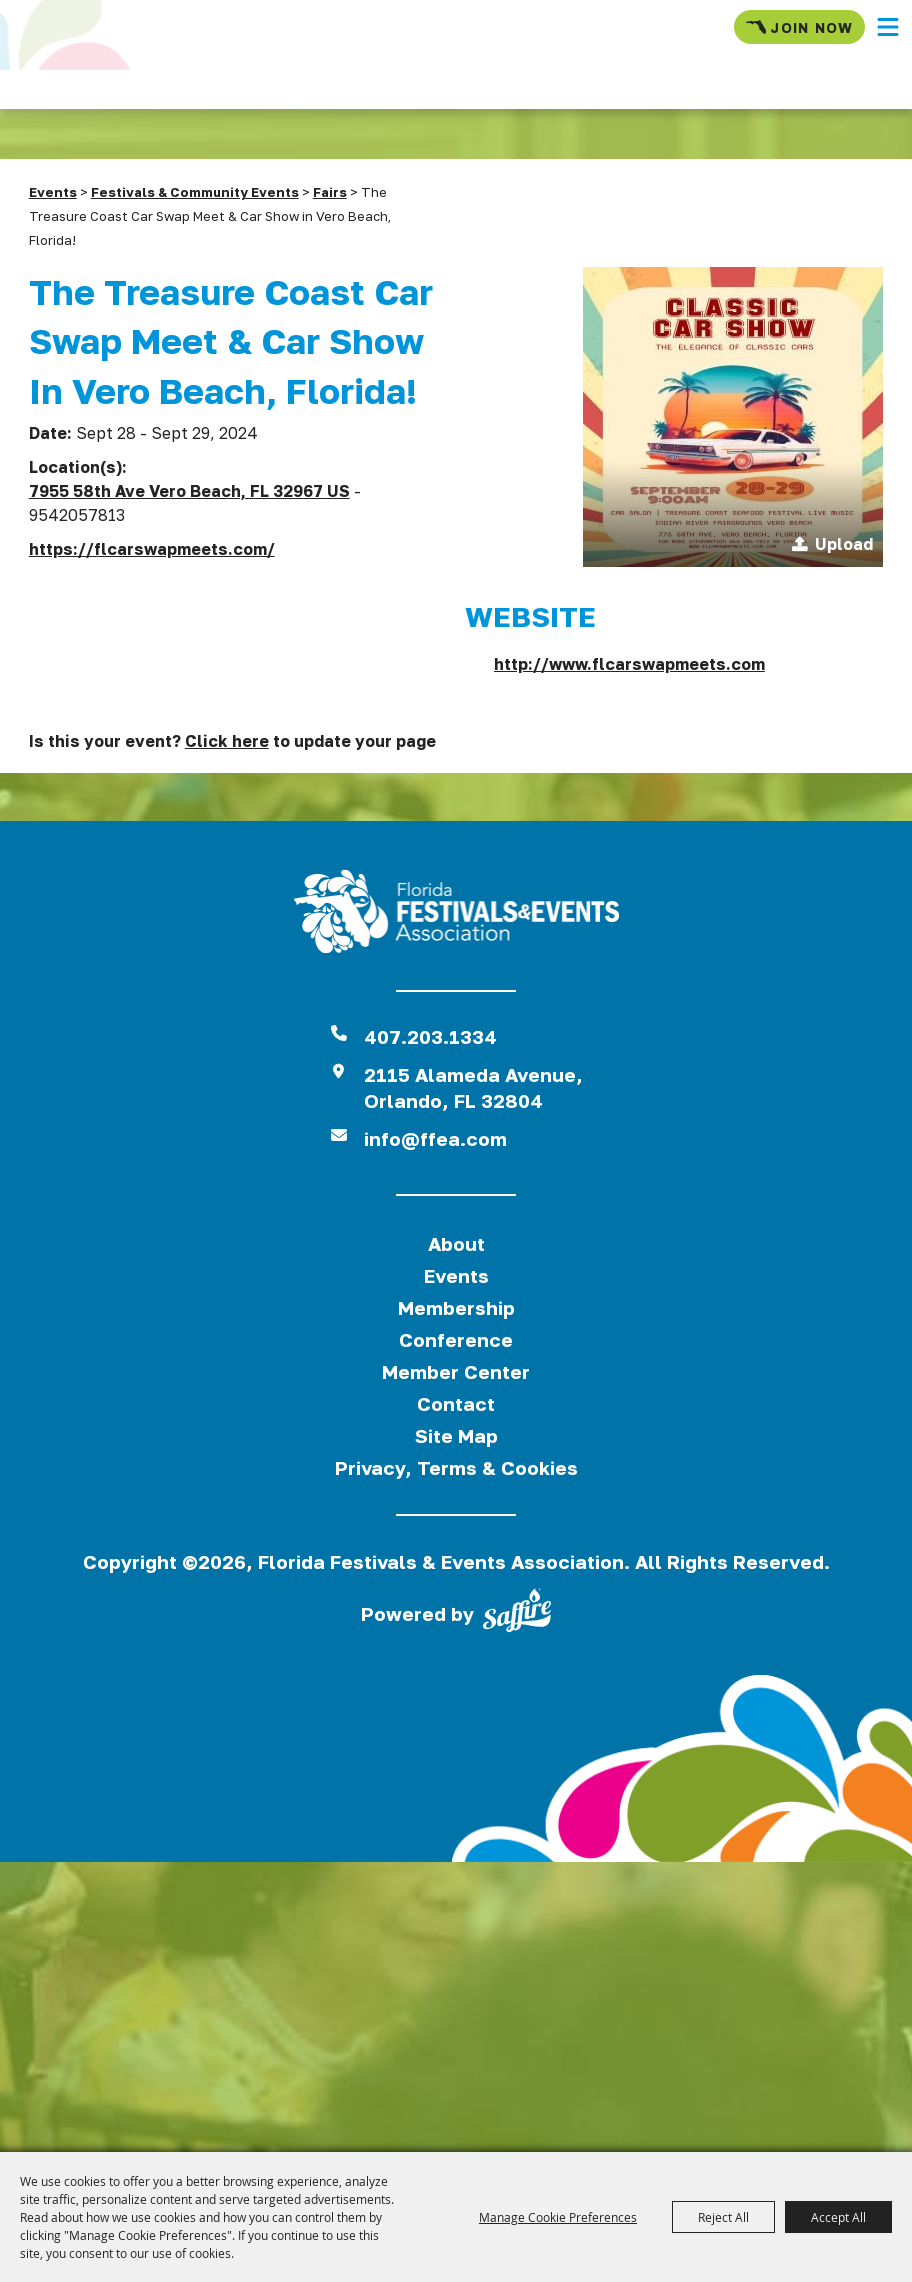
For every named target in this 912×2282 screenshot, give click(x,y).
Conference (456, 1339)
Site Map (456, 1435)
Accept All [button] (838, 2217)
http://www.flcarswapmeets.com (629, 664)
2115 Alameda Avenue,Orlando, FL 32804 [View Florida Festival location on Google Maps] (473, 1087)
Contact (456, 1403)
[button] (888, 27)
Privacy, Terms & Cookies (456, 1467)
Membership (456, 1307)
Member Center (456, 1371)
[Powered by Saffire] (517, 1614)
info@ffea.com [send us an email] (435, 1138)
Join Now (799, 27)
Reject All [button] (723, 2217)
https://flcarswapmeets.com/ (152, 549)
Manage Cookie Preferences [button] (558, 2217)
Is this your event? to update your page (232, 741)
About (456, 1243)
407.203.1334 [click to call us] (430, 1036)
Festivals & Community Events (195, 192)
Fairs (330, 192)
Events (53, 192)
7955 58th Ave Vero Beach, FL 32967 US (189, 491)
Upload (844, 544)
